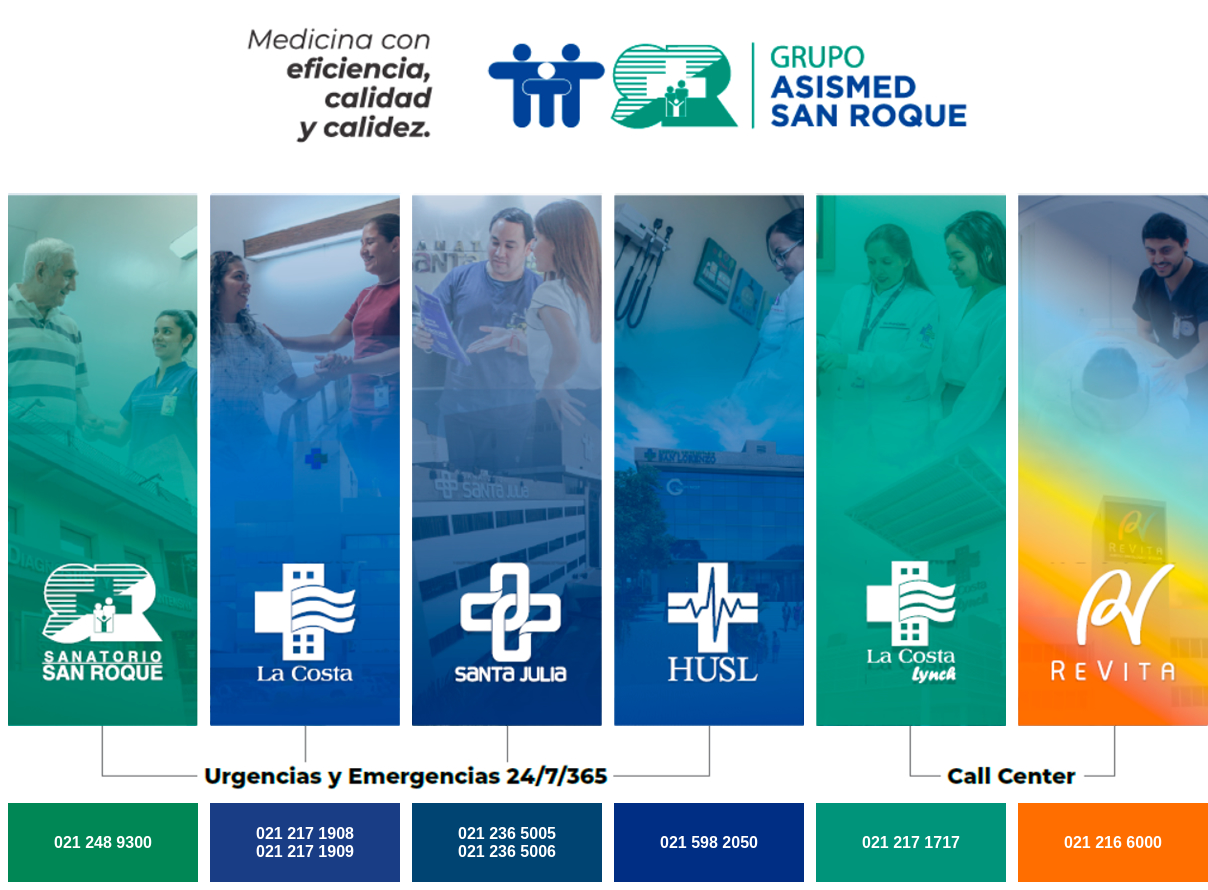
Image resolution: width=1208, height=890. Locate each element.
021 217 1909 (305, 851)
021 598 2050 (709, 842)
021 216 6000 (1113, 842)
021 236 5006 (507, 851)
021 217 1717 (911, 842)
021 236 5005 (507, 833)
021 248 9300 (103, 842)
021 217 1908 (305, 833)
